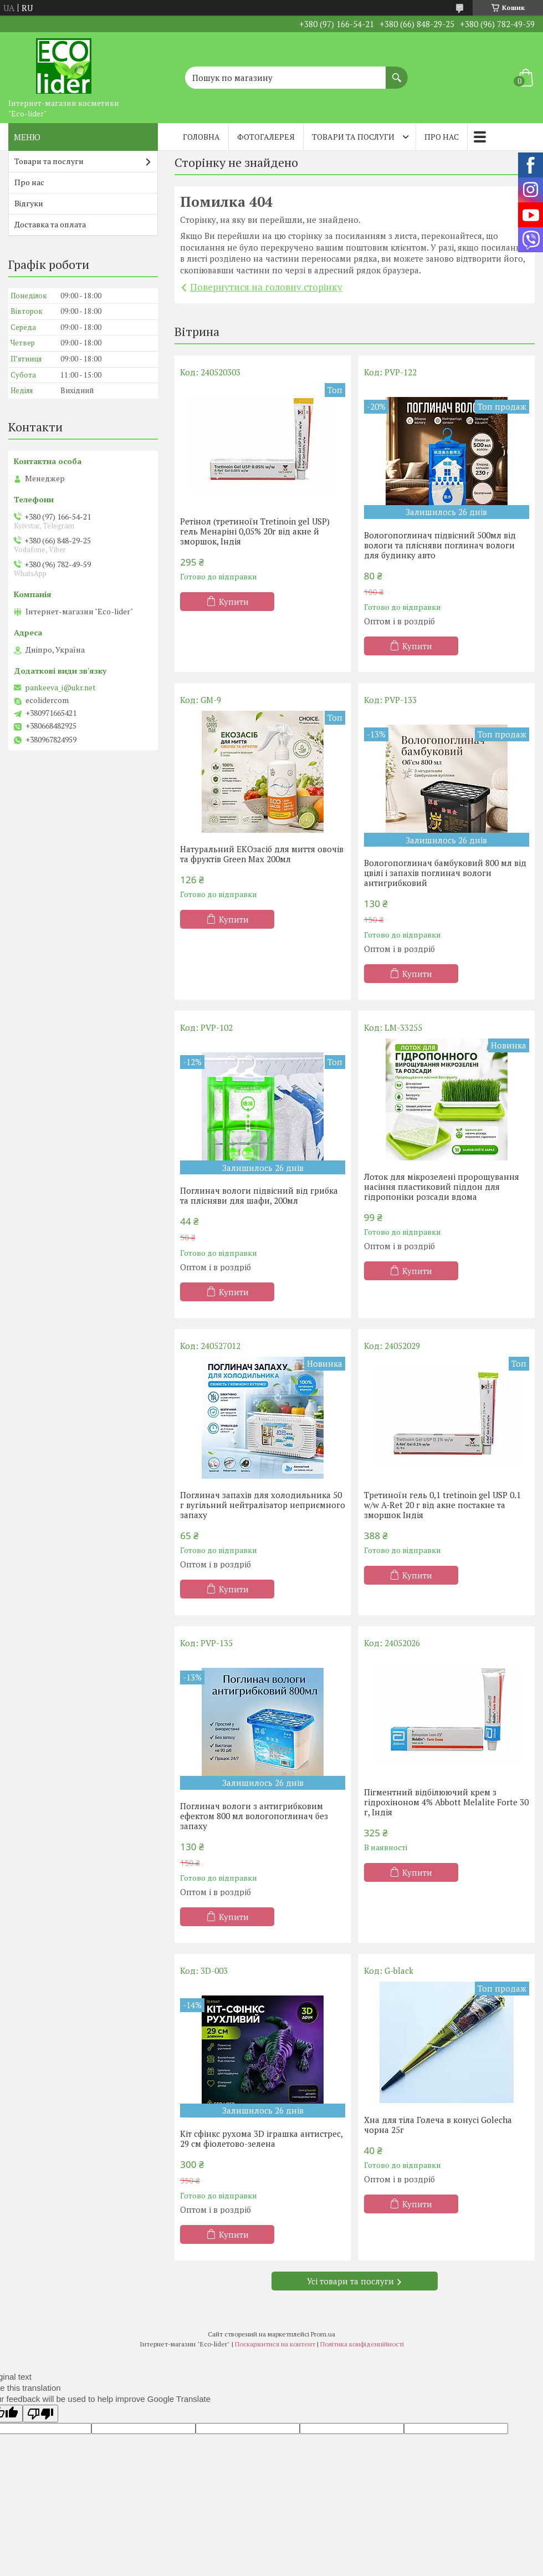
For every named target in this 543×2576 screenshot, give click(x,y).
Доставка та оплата (50, 224)
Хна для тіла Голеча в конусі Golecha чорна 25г (438, 2125)
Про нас (441, 136)
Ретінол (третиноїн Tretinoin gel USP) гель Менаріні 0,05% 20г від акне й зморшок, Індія (255, 531)
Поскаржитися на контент (275, 2344)
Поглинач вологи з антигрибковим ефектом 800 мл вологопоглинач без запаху (254, 1816)
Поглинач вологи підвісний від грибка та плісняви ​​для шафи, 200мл (259, 1195)
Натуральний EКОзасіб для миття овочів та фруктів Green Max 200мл (262, 854)
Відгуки (28, 203)
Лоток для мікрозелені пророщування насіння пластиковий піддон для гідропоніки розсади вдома (441, 1187)
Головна (201, 136)
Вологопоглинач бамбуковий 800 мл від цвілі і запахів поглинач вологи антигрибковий (445, 873)
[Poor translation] (40, 2413)
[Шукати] (397, 72)
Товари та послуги (353, 136)
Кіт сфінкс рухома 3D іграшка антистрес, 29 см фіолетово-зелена (261, 2139)
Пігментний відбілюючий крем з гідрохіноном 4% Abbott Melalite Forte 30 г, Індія (446, 1802)
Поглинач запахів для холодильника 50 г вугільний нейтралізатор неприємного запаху (262, 1505)
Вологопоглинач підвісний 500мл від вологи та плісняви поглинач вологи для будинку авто (440, 545)
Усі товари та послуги (350, 2281)
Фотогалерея (266, 136)
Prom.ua (323, 2334)
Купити (234, 601)
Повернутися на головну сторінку (266, 287)
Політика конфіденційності (362, 2344)
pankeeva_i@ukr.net (60, 688)
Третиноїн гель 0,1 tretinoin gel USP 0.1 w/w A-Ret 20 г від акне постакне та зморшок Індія (442, 1505)
